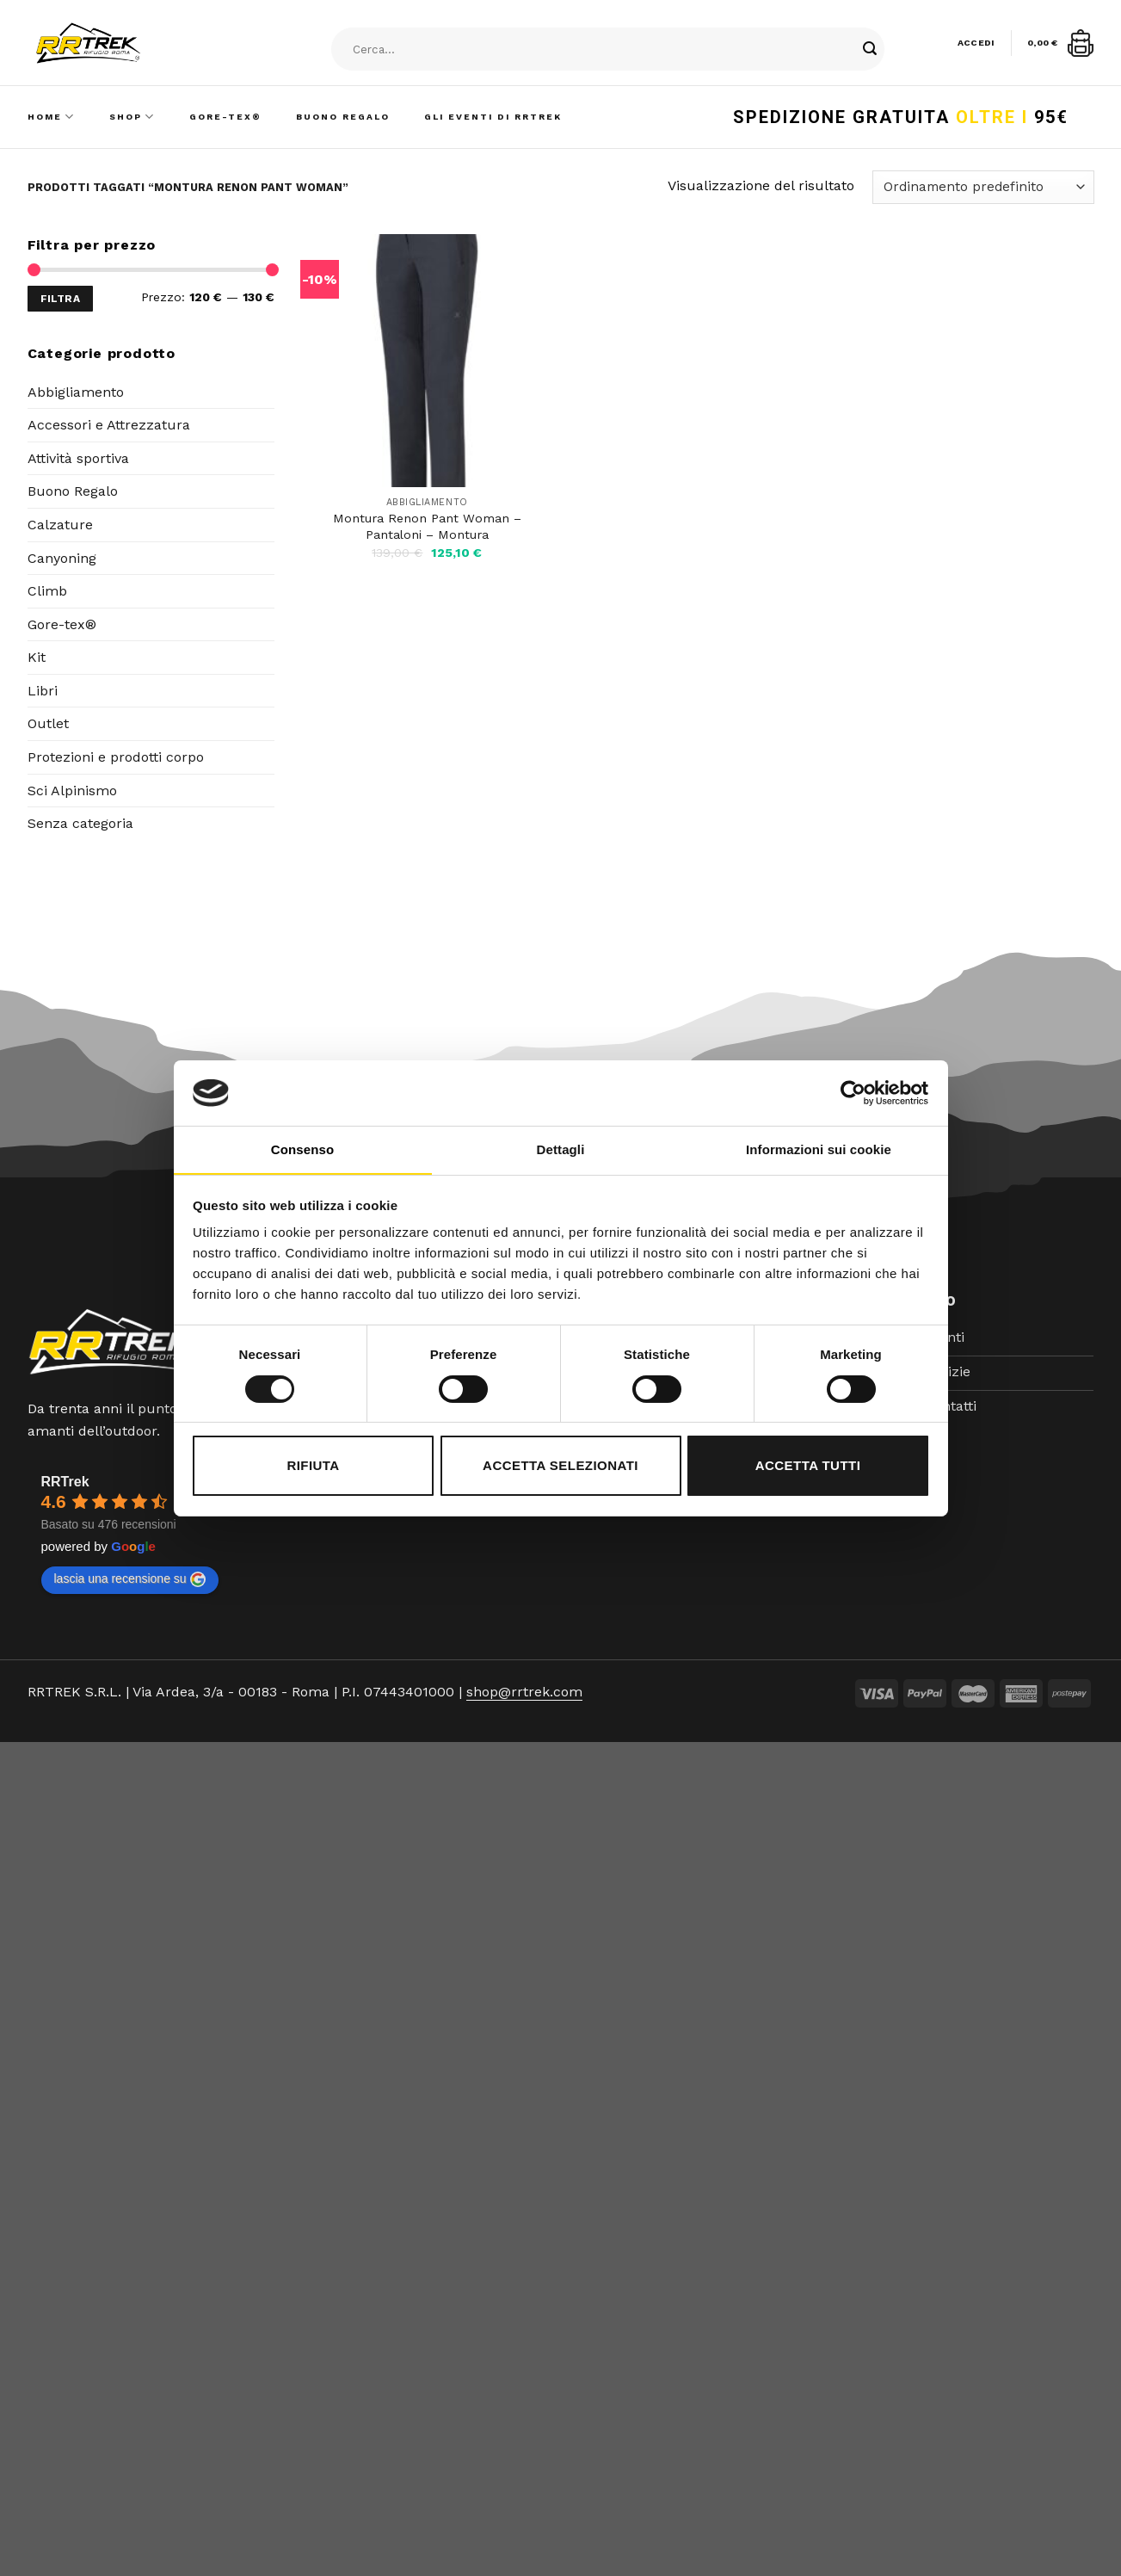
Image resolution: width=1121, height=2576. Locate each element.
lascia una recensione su (130, 1579)
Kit (37, 657)
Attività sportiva (78, 458)
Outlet (48, 723)
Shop (132, 116)
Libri (43, 691)
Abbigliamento (76, 392)
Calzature (60, 524)
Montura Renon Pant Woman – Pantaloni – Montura (427, 526)
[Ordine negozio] (982, 187)
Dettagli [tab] (561, 1149)
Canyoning (62, 558)
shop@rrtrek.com (524, 1691)
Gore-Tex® (225, 116)
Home (51, 116)
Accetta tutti (808, 1465)
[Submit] (869, 50)
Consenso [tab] (302, 1149)
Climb (47, 591)
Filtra (60, 299)
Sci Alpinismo (72, 790)
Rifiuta (312, 1465)
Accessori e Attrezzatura (109, 425)
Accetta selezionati (560, 1465)
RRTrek (65, 1481)
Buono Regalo (343, 116)
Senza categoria (80, 823)
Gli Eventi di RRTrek (493, 116)
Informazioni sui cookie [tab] (818, 1149)
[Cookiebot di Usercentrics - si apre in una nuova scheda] (853, 1093)
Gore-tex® (62, 624)
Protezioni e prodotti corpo (116, 757)
